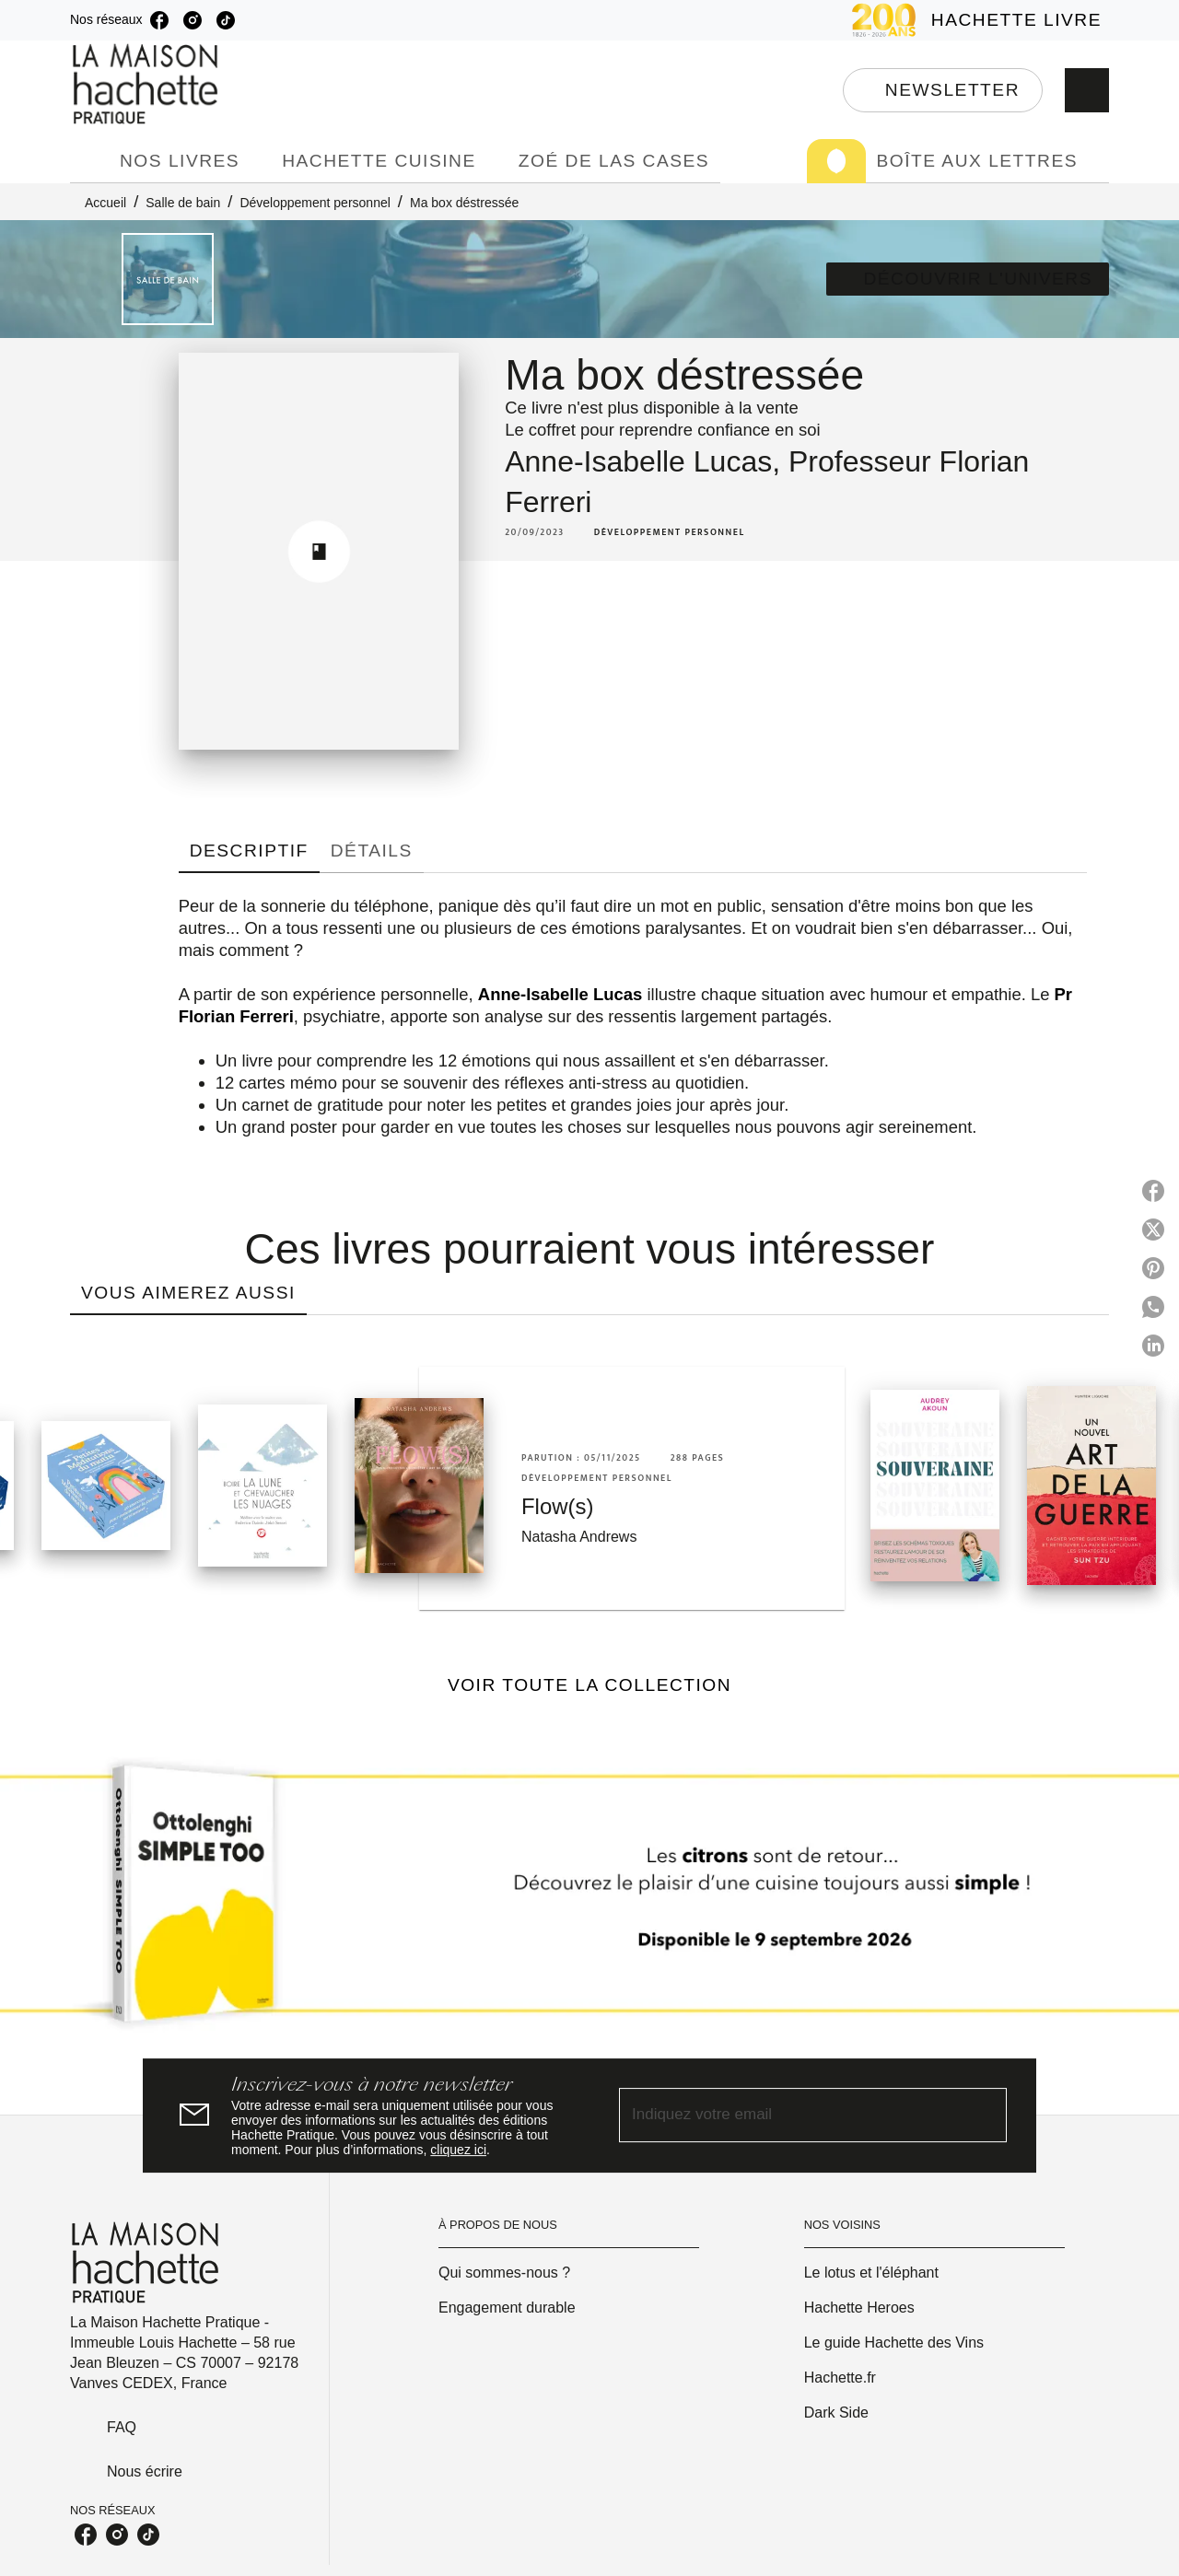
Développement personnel (314, 202)
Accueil (105, 202)
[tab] (89, 161)
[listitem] (159, 20)
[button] (943, 90)
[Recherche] (1087, 90)
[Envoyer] (985, 2115)
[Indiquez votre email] (790, 2115)
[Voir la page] (589, 1900)
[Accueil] (147, 84)
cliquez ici (458, 2149)
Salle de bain (183, 202)
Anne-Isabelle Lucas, (646, 461)
